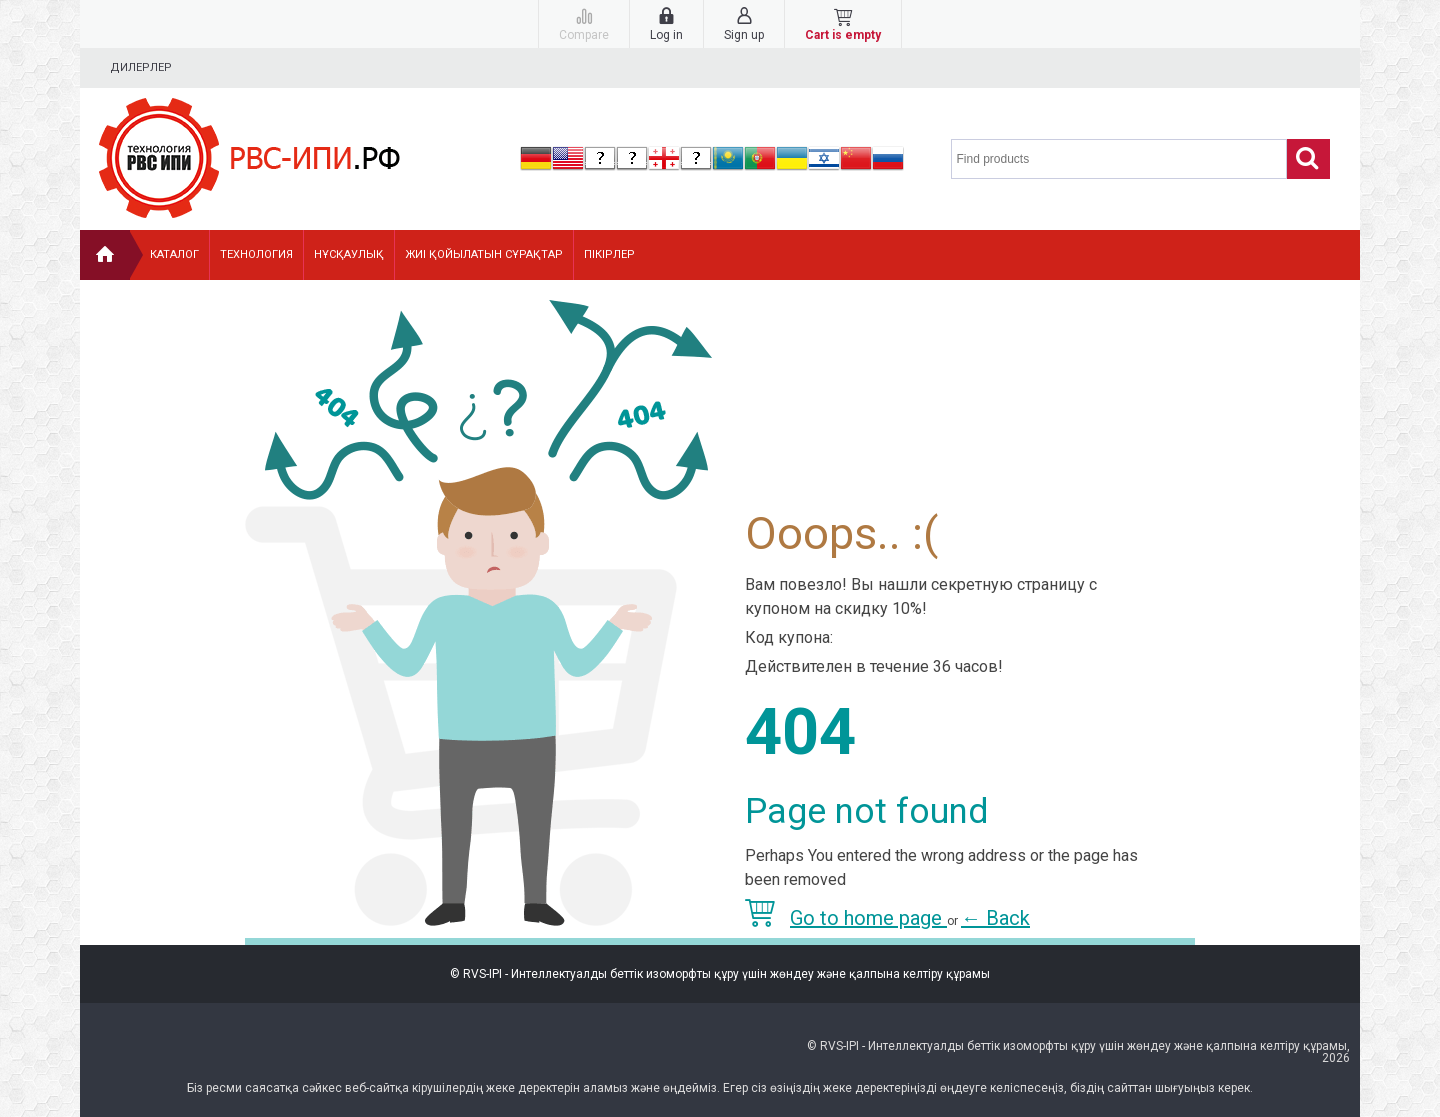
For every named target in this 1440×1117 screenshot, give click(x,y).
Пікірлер (609, 254)
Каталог (174, 254)
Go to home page (846, 918)
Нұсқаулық (349, 254)
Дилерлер (141, 67)
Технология (256, 254)
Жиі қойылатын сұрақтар (484, 254)
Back (995, 918)
